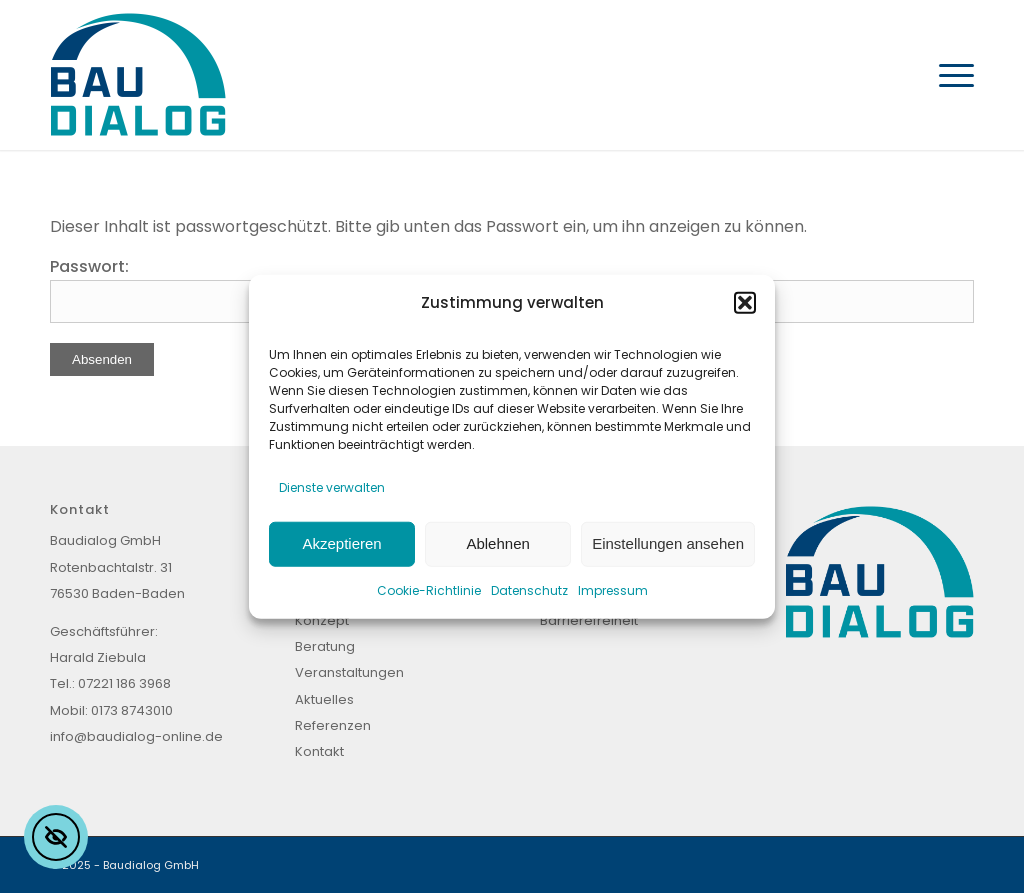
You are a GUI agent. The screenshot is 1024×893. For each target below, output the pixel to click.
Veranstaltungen (349, 672)
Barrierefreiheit (589, 620)
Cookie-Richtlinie (429, 589)
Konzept (322, 620)
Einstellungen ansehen (668, 543)
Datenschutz (529, 589)
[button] (745, 302)
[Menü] (950, 75)
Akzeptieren (341, 543)
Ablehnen (497, 543)
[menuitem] (950, 75)
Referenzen (333, 725)
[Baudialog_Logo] (138, 75)
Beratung (325, 646)
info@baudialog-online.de (136, 736)
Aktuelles (324, 699)
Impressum (613, 589)
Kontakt (319, 751)
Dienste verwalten (332, 487)
